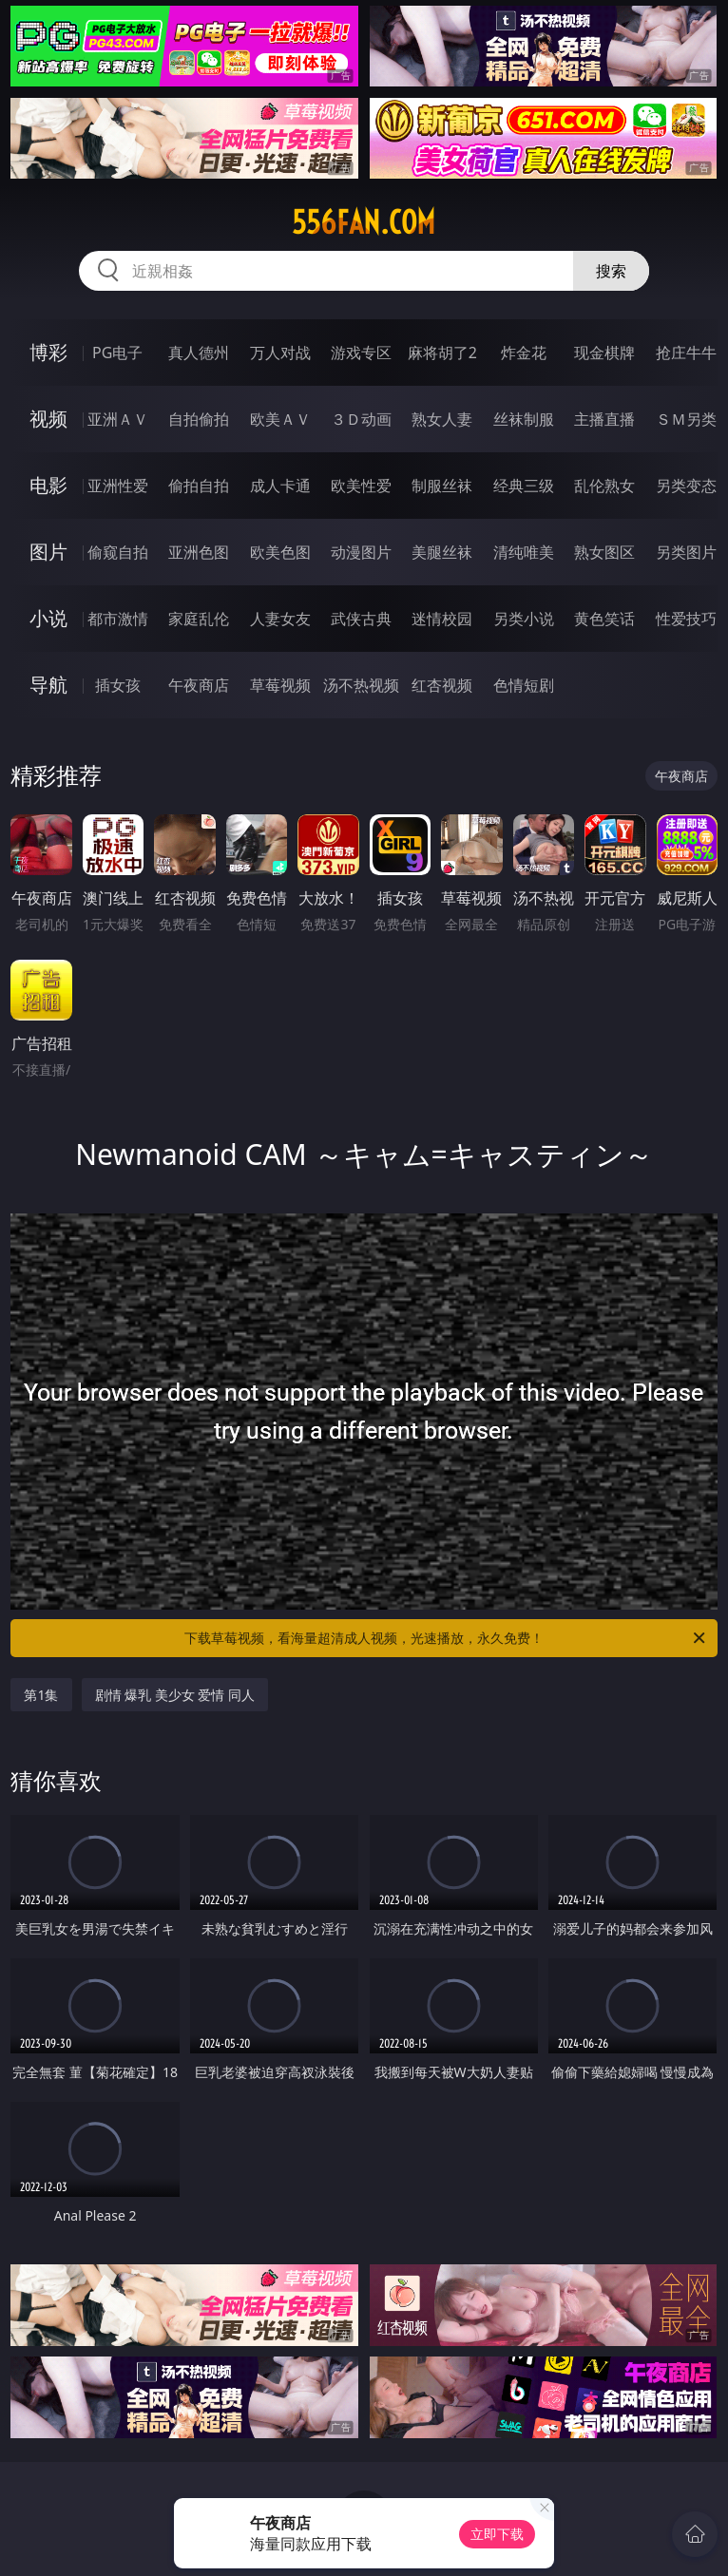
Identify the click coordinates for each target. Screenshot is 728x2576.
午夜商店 (198, 685)
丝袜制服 (523, 419)
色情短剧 (523, 685)
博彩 (48, 352)
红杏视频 (442, 685)
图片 (48, 551)
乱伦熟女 (604, 485)
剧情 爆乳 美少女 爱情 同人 (175, 1695)
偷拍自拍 (198, 485)
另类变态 (686, 485)
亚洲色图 (198, 552)
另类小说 (523, 618)
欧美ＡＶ (280, 419)
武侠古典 (361, 618)
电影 (48, 485)
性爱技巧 (686, 618)
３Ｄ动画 (361, 419)
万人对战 (280, 352)
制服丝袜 (442, 485)
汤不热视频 (361, 685)
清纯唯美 (523, 552)
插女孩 (118, 685)
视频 (48, 418)
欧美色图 (280, 552)
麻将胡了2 (442, 352)
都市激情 (117, 618)
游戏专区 (361, 352)
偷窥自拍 (117, 552)
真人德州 (198, 352)
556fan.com (363, 222)
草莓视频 (280, 685)
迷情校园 (442, 618)
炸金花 (523, 352)
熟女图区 (604, 552)
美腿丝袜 (442, 552)
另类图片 (686, 552)
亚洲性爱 (117, 485)
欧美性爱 (361, 485)
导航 (48, 684)
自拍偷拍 (198, 419)
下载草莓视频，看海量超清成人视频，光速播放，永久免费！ (446, 1638)
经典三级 (523, 485)
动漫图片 (361, 552)
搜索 (611, 270)
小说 (48, 618)
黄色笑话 (604, 618)
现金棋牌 (604, 352)
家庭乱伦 (198, 618)
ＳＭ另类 (686, 419)
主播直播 (604, 419)
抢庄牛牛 (686, 352)
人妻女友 (280, 618)
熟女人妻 (442, 419)
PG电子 (117, 352)
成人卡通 (280, 485)
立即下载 (497, 2534)
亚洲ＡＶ (117, 419)
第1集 (41, 1695)
